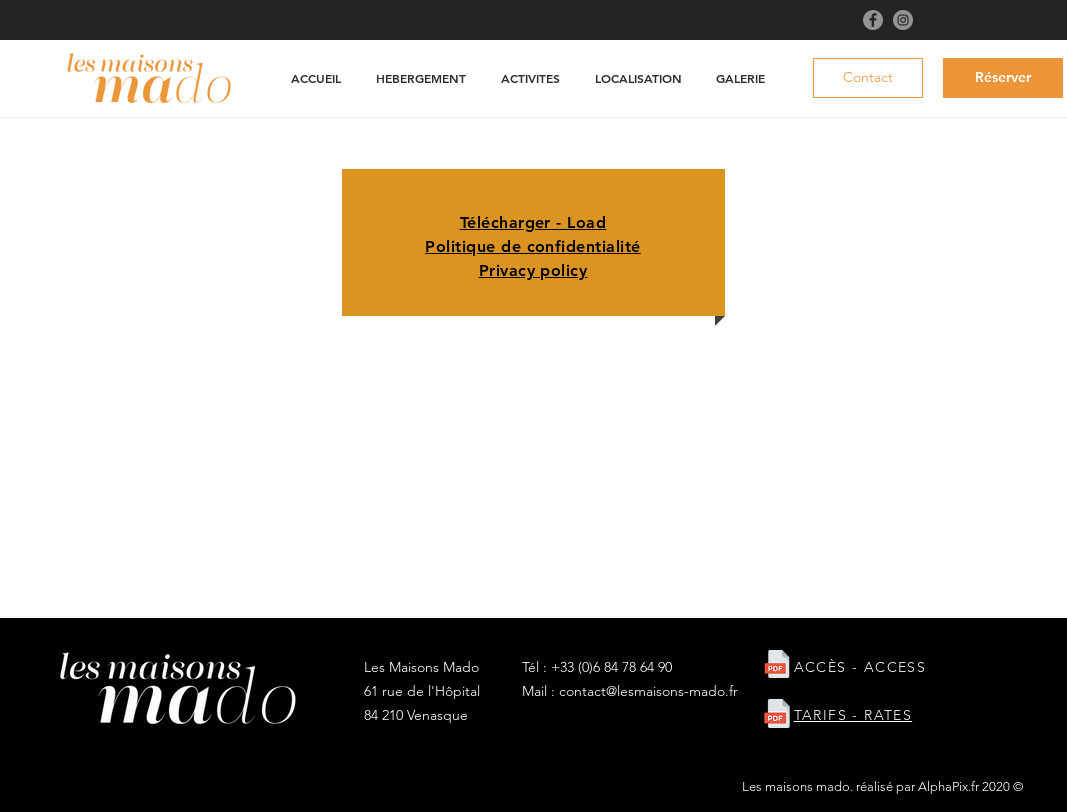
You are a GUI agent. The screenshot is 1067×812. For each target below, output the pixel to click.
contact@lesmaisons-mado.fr (648, 691)
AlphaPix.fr (948, 786)
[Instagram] (903, 20)
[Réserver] (1003, 78)
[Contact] (868, 78)
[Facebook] (873, 20)
